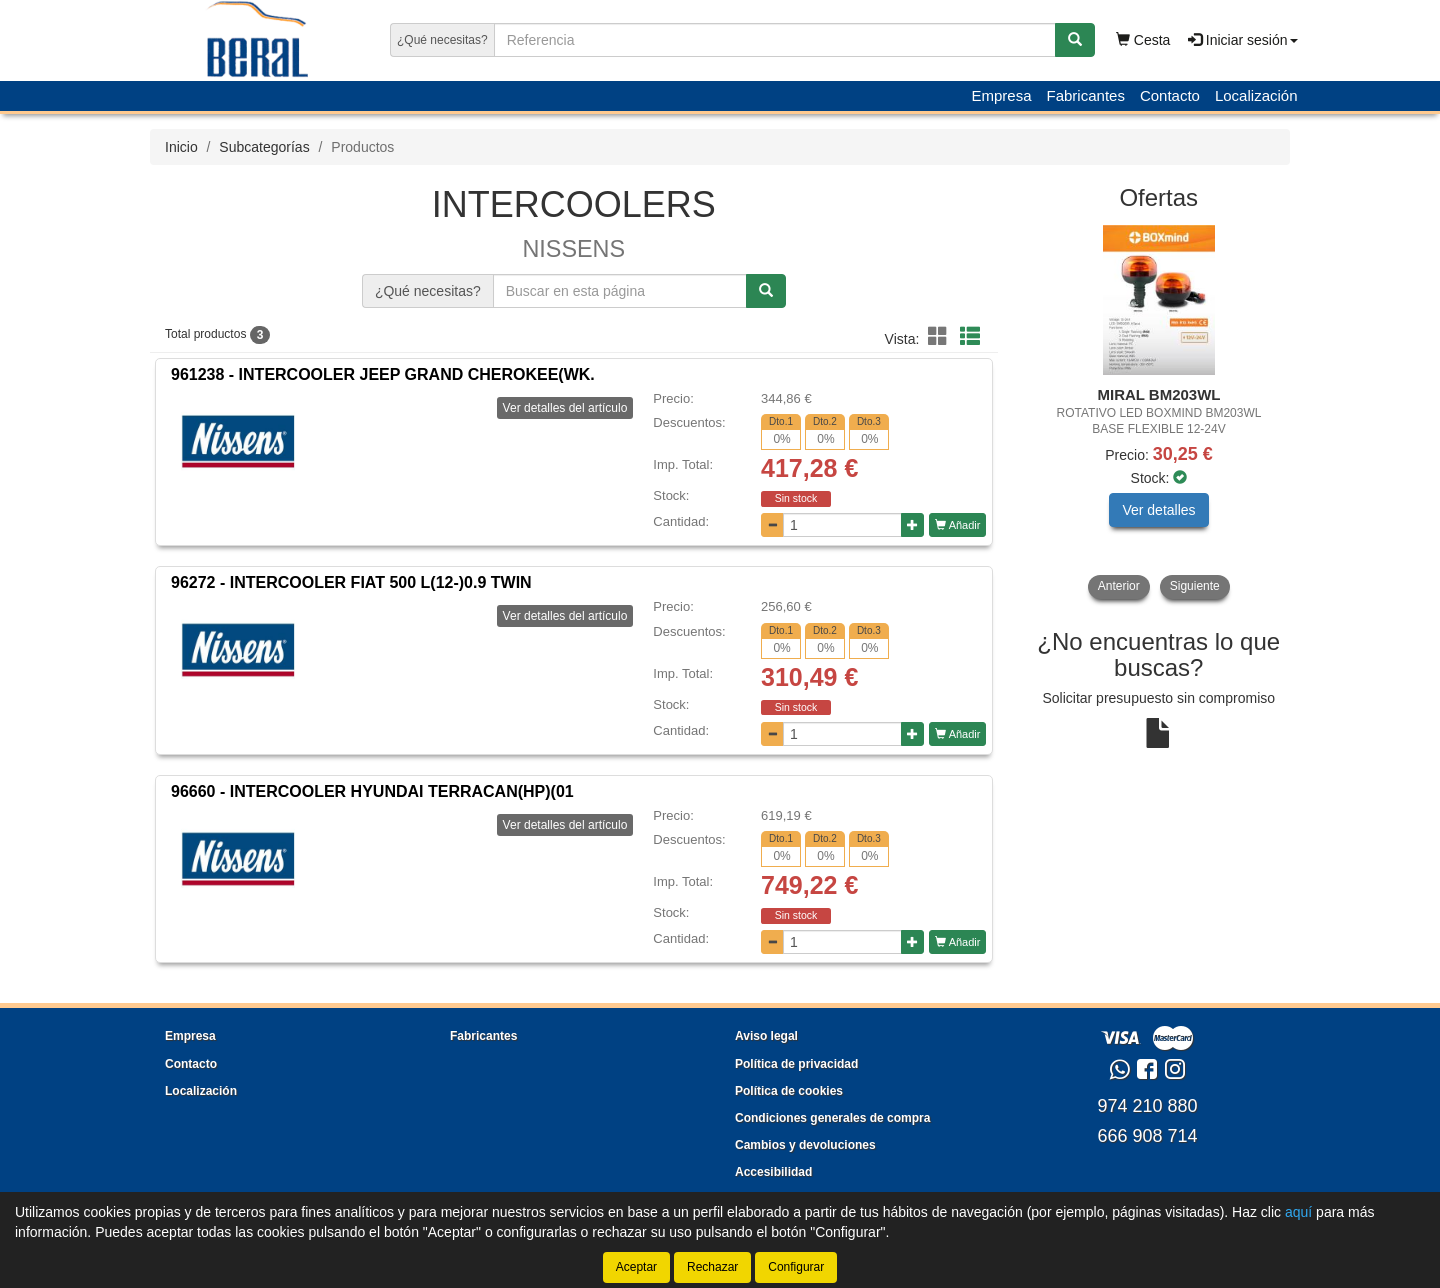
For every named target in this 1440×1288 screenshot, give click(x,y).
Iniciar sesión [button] (1243, 40)
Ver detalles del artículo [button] (565, 408)
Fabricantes (1086, 95)
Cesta (1143, 40)
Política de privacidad (796, 1064)
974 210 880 (1147, 1106)
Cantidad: (681, 521)
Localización (1256, 95)
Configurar (796, 1267)
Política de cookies (789, 1091)
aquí (1298, 1212)
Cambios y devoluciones (805, 1145)
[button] (941, 337)
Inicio (181, 147)
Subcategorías (264, 147)
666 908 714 (1147, 1136)
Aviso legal (766, 1036)
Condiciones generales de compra (832, 1118)
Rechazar (712, 1267)
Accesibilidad (773, 1172)
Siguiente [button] (1195, 586)
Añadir (957, 525)
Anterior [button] (1119, 586)
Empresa (1001, 95)
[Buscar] (1075, 40)
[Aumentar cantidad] (912, 525)
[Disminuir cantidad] (772, 525)
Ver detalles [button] (1158, 510)
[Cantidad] (842, 525)
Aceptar (636, 1267)
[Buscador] (775, 40)
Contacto (1170, 95)
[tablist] (1159, 412)
